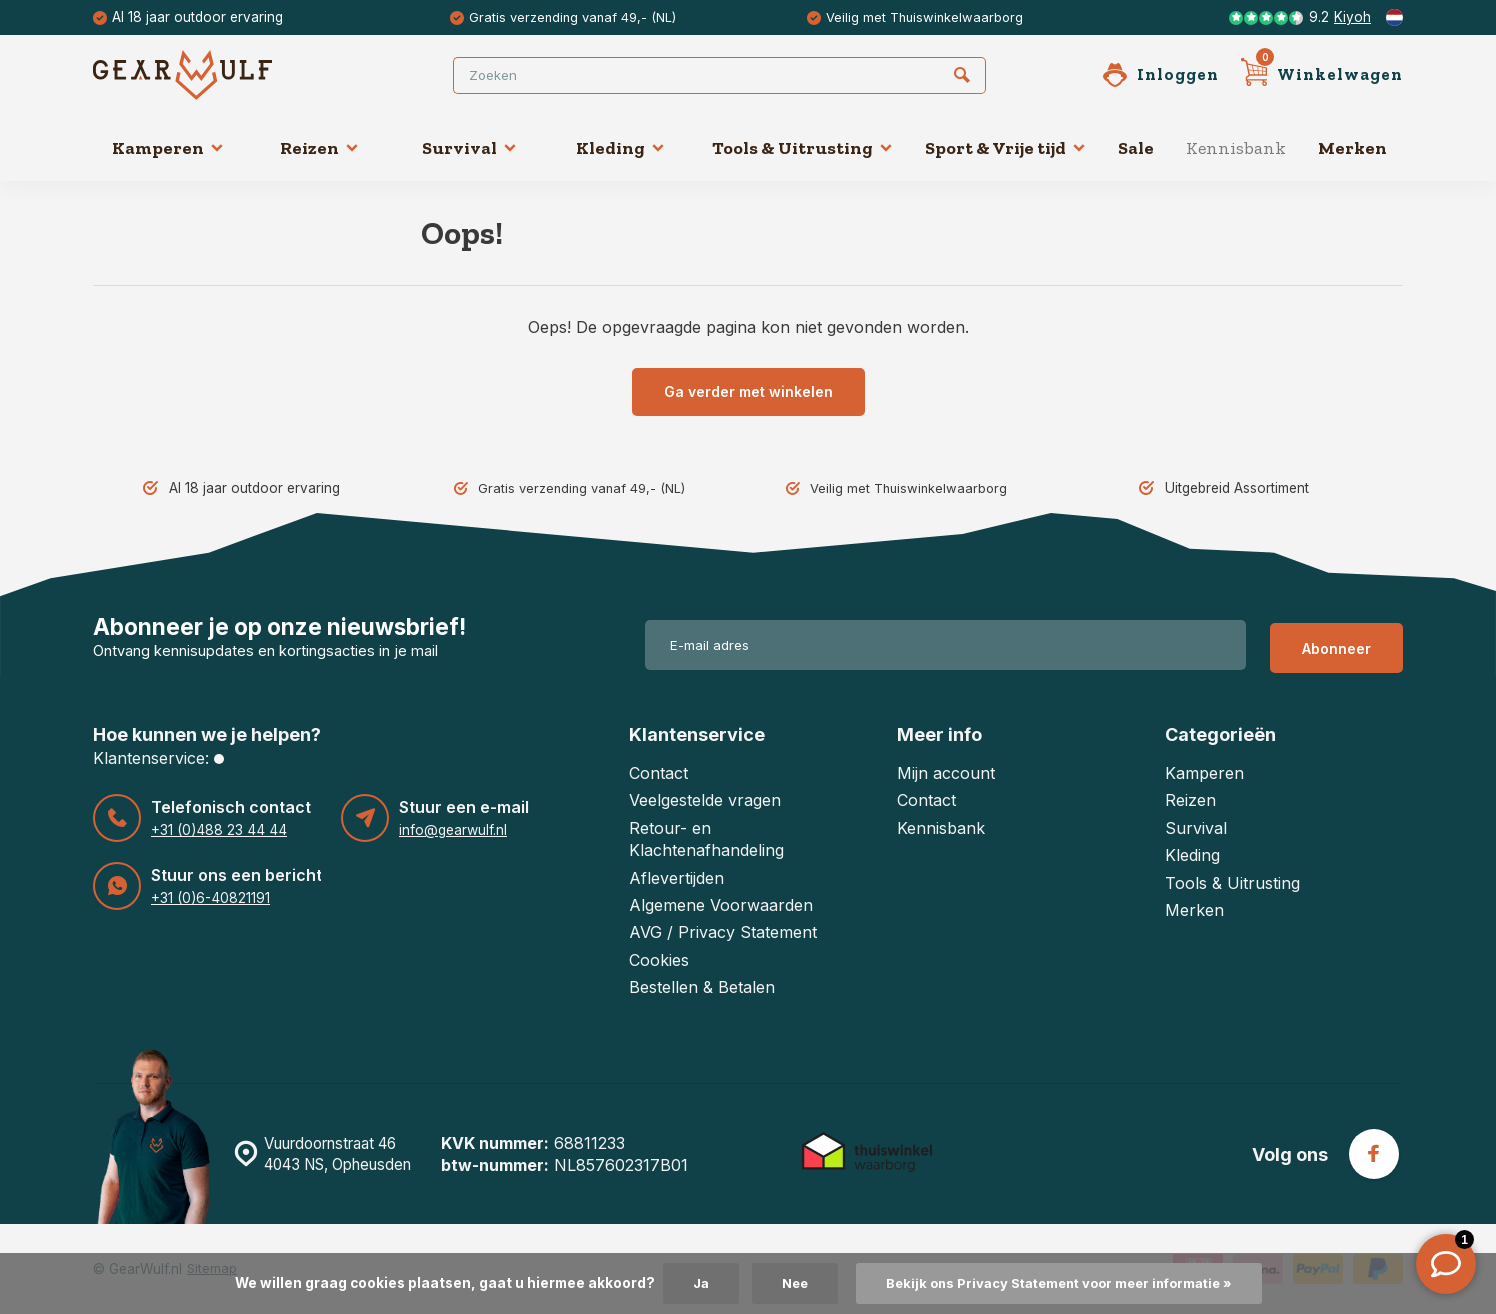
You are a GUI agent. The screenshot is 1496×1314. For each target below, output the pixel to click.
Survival (469, 148)
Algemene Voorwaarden (721, 905)
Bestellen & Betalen (702, 987)
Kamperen (168, 148)
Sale (1136, 148)
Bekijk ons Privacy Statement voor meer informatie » (1061, 1283)
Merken (1352, 148)
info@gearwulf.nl (452, 830)
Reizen (319, 148)
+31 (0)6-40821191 (209, 898)
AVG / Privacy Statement (723, 932)
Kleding (620, 148)
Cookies (659, 960)
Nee (784, 1283)
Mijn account (946, 773)
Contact (658, 773)
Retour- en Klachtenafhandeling (706, 839)
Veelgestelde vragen (705, 800)
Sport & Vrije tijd (1005, 148)
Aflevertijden (676, 878)
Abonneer (1336, 645)
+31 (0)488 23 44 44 (216, 830)
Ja (688, 1283)
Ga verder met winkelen (748, 391)
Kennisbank (1236, 148)
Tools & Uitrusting (802, 148)
